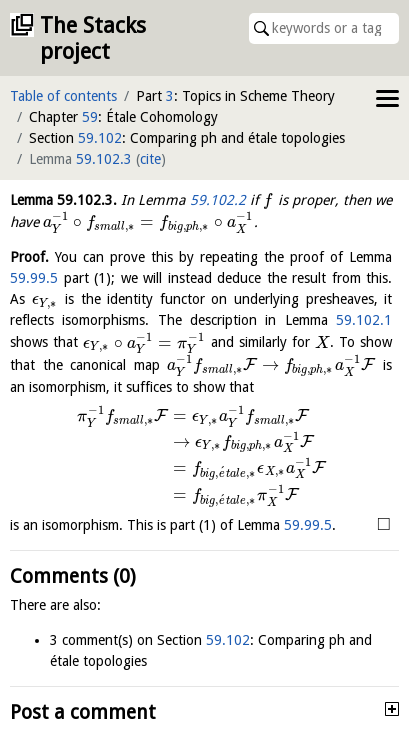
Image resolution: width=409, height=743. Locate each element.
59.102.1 (364, 320)
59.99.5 (34, 278)
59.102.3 (104, 159)
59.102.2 (218, 200)
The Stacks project (93, 38)
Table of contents (63, 96)
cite (150, 159)
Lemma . (63, 200)
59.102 (100, 138)
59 (90, 117)
